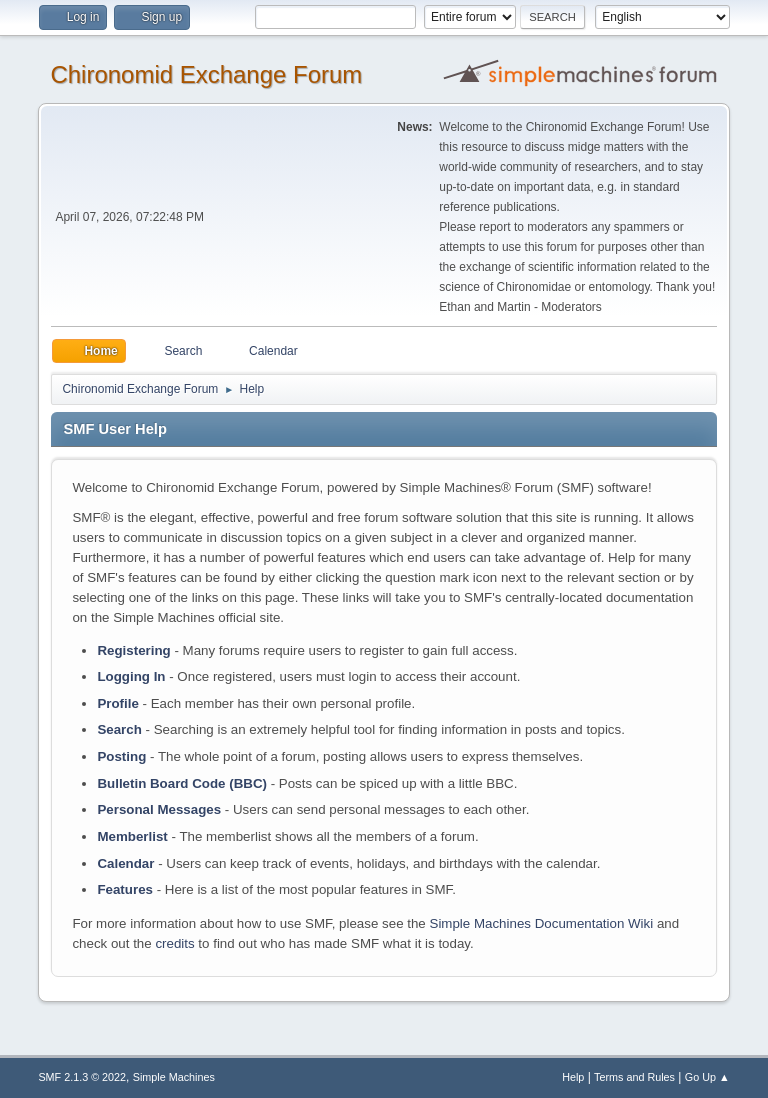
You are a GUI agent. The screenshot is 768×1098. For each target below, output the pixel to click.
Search (119, 729)
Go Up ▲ (707, 1077)
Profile (117, 703)
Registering (133, 650)
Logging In (131, 676)
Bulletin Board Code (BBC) (182, 783)
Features (125, 889)
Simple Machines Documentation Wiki (542, 923)
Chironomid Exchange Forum (206, 74)
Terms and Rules (634, 1077)
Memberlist (132, 836)
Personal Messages (159, 809)
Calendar (125, 863)
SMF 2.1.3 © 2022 (82, 1077)
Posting (121, 756)
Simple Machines (174, 1077)
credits (174, 943)
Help (573, 1077)
